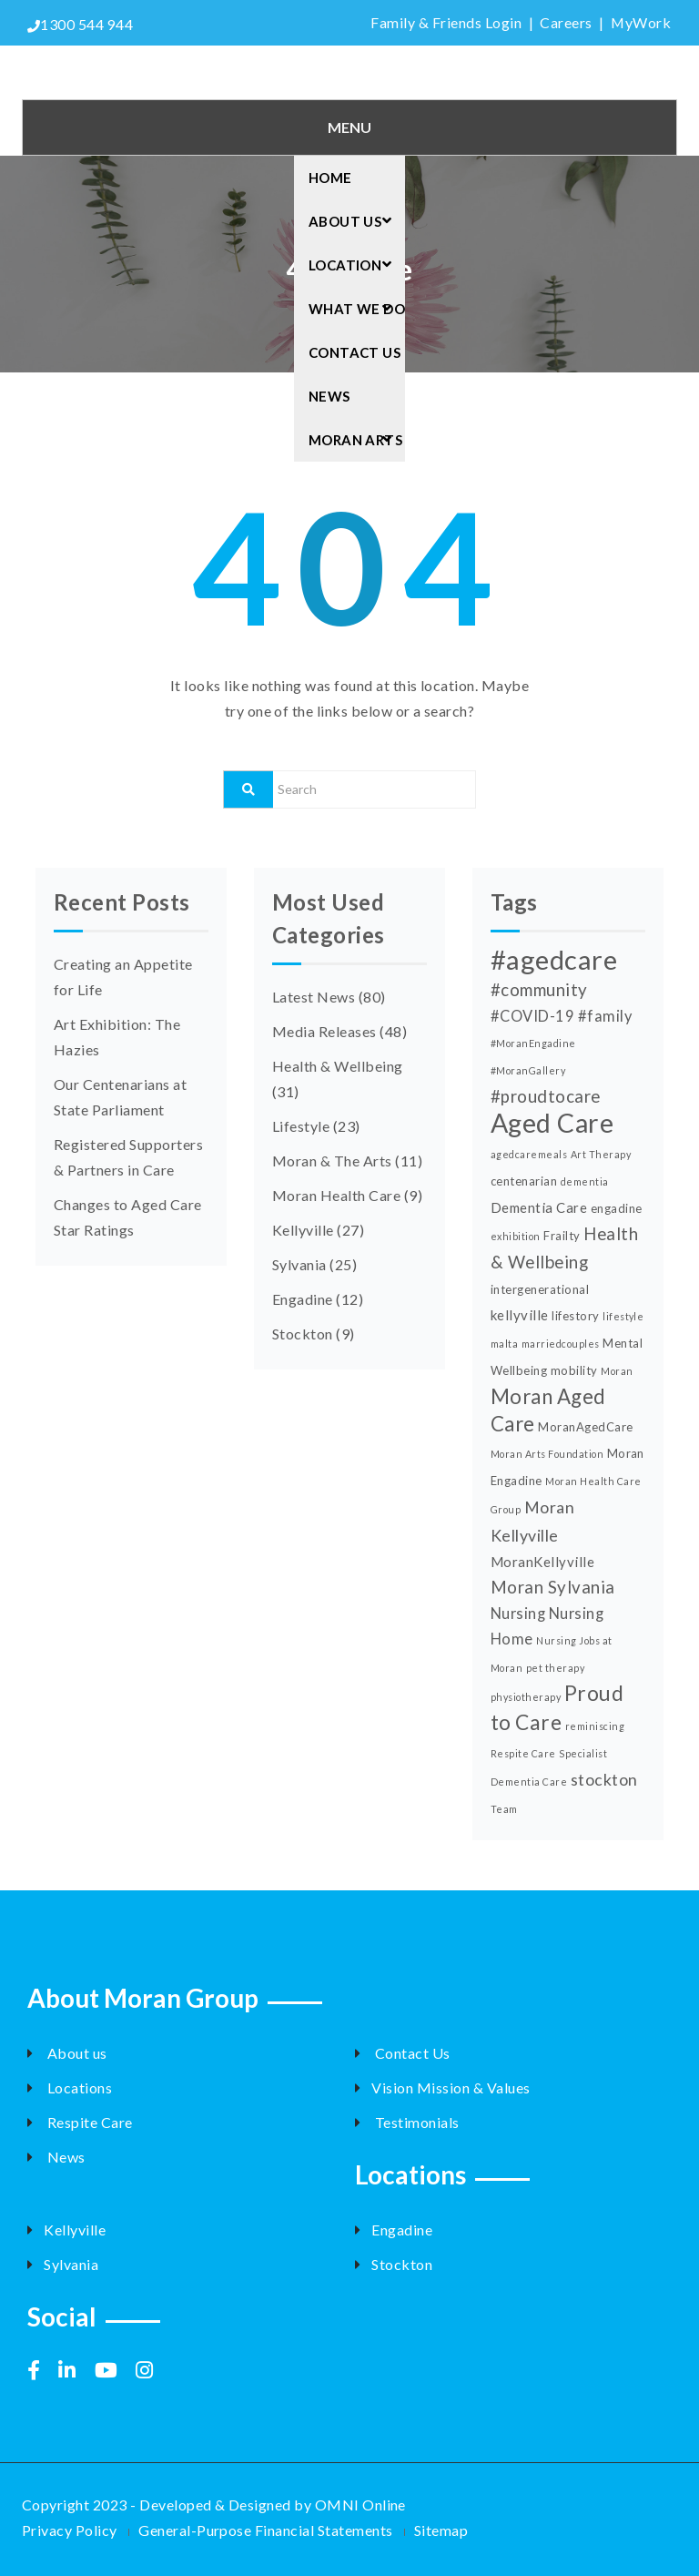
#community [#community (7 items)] (539, 990)
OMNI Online (360, 2504)
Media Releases (324, 1031)
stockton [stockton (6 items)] (604, 1779)
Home (330, 177)
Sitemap (441, 2530)
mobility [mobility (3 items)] (574, 1370)
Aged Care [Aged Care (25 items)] (552, 1122)
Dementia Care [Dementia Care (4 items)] (539, 1207)
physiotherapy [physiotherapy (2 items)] (526, 1697)
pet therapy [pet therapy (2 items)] (555, 1668)
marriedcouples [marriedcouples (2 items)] (561, 1343)
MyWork (640, 22)
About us (67, 2053)
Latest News (313, 996)
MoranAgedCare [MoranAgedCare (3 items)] (585, 1427)
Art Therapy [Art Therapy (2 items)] (601, 1154)
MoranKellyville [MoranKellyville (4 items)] (542, 1561)
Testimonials (407, 2122)
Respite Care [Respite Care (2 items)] (523, 1753)
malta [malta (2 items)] (504, 1343)
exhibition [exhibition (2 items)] (516, 1236)
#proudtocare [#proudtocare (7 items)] (546, 1096)
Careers (565, 22)
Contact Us (355, 352)
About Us (355, 221)
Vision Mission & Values (443, 2087)
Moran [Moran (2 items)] (617, 1371)
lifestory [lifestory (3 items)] (575, 1315)
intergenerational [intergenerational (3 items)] (540, 1289)
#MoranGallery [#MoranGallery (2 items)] (528, 1070)
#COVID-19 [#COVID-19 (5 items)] (532, 1015)
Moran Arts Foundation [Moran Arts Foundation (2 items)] (547, 1454)
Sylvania (299, 1264)
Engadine (302, 1299)
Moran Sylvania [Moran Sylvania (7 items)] (553, 1587)
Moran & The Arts (332, 1160)
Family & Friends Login (445, 22)
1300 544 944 (80, 24)
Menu (349, 127)
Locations (69, 2087)
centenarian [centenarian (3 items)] (524, 1181)
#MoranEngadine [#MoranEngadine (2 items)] (533, 1043)
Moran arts (356, 439)
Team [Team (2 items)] (504, 1809)
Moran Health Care (336, 1195)
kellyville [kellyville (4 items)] (520, 1315)
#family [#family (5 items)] (605, 1015)
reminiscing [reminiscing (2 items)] (594, 1726)
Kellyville (303, 1229)
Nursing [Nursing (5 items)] (518, 1613)
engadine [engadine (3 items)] (617, 1208)
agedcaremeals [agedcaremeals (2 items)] (529, 1154)
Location (355, 265)
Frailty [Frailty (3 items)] (561, 1235)
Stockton (302, 1333)
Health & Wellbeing (337, 1065)
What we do (357, 308)
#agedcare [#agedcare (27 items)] (554, 959)
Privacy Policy (69, 2530)
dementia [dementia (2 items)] (585, 1181)
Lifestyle (300, 1126)
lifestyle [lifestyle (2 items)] (623, 1316)
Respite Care (80, 2122)
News (329, 396)
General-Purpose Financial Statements (265, 2530)
